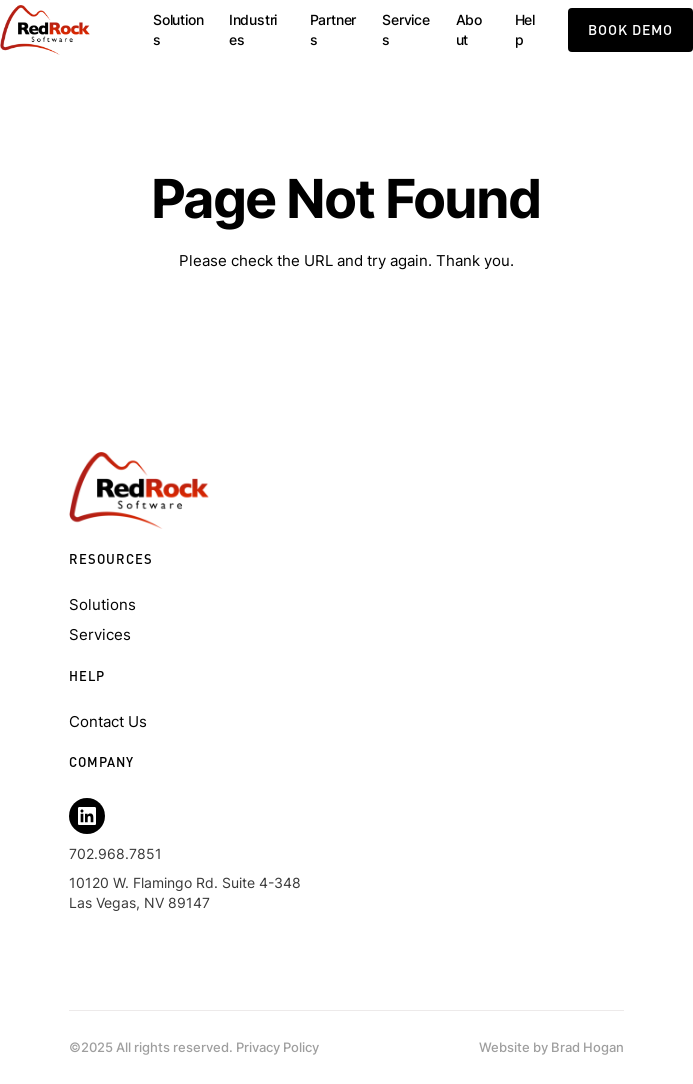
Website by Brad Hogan (551, 1047)
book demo (630, 29)
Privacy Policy (277, 1047)
